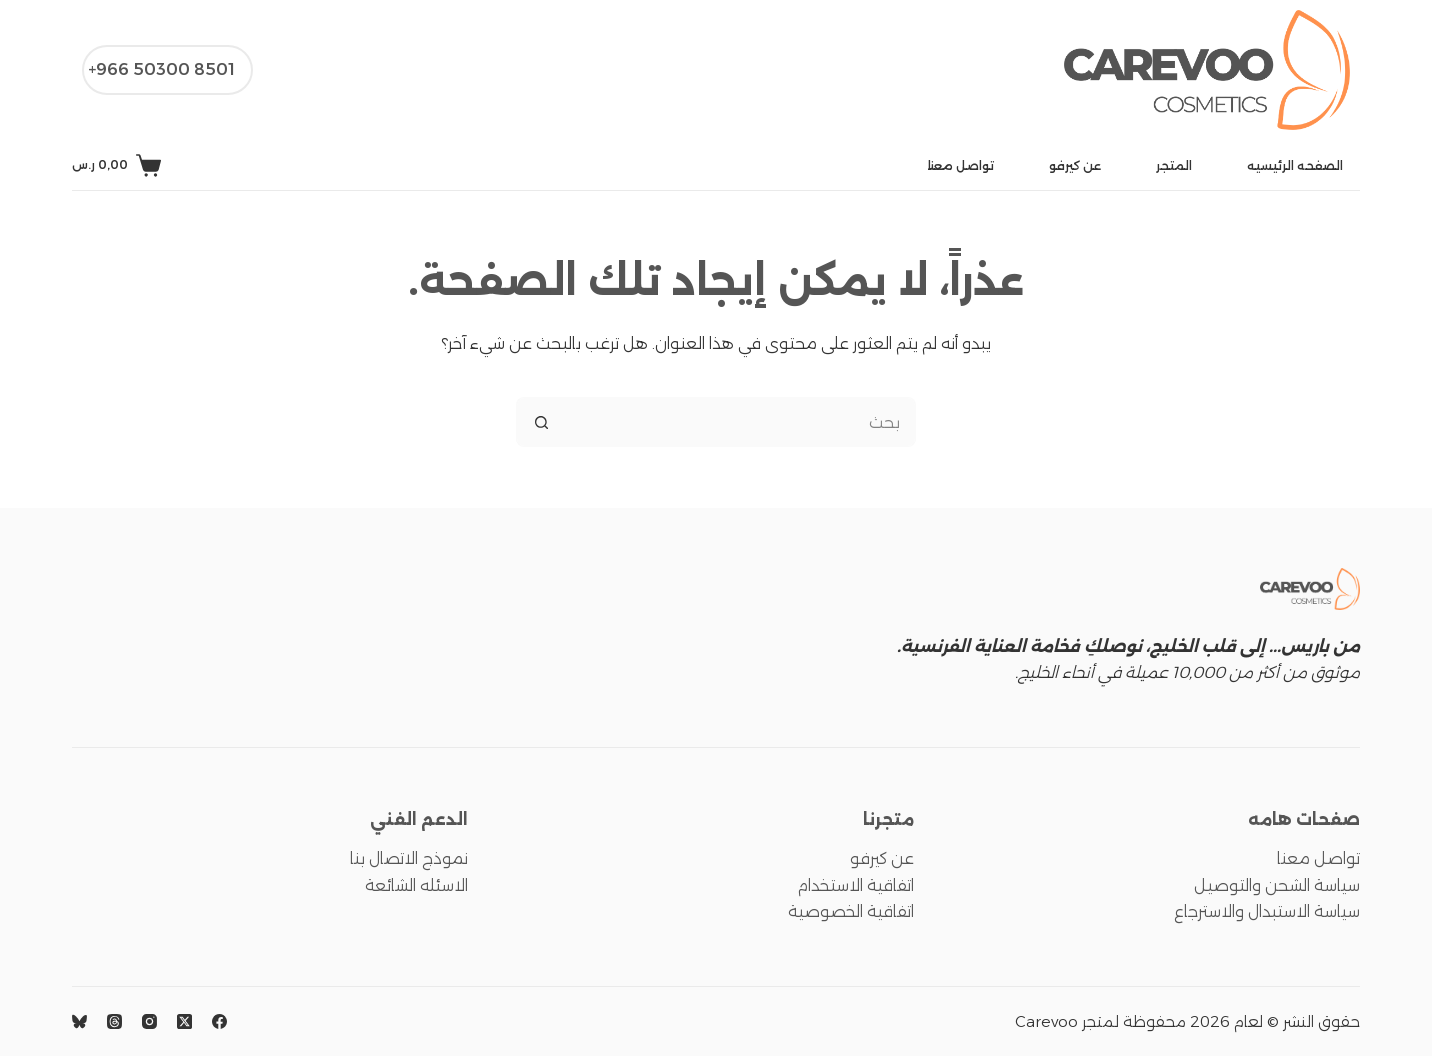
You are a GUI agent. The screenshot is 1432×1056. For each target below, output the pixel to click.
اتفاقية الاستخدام (856, 885)
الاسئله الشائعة (416, 885)
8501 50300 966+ (161, 69)
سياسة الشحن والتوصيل (1277, 885)
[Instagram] (149, 1021)
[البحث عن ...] (741, 422)
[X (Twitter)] (184, 1021)
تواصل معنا (961, 165)
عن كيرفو (1075, 165)
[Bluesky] (79, 1021)
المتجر (1174, 165)
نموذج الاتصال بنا (409, 858)
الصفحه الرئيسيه (1295, 165)
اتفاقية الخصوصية (851, 911)
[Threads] (114, 1021)
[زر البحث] (541, 422)
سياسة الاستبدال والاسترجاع (1267, 911)
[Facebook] (219, 1021)
